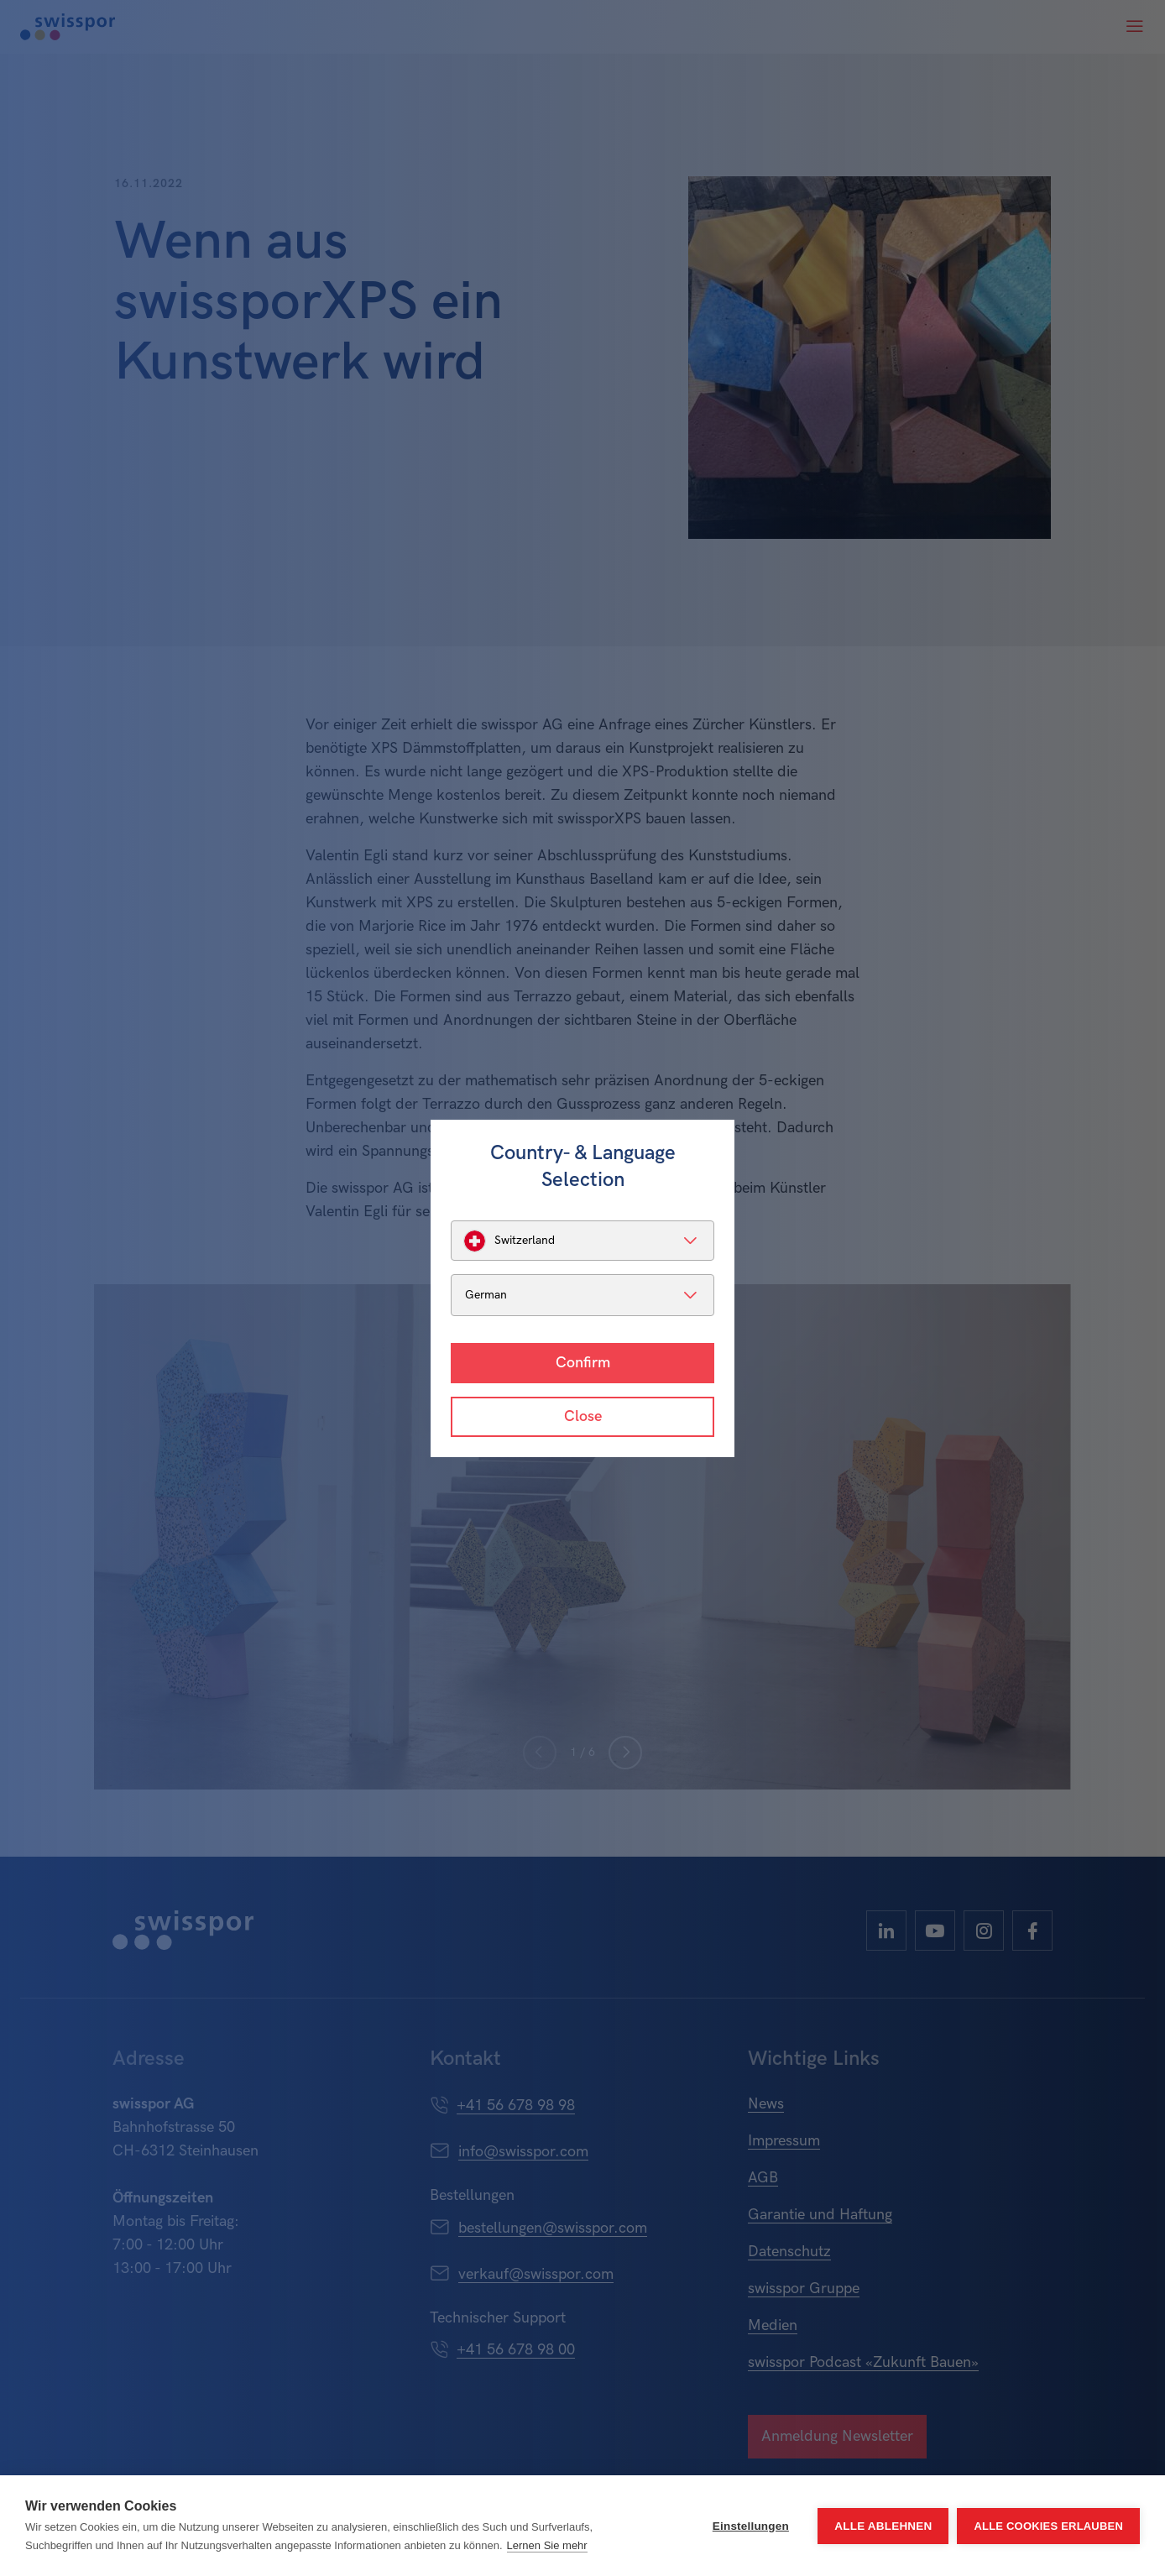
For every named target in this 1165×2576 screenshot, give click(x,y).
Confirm (583, 1363)
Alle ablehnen (883, 2526)
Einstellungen (751, 2526)
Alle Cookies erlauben (1048, 2526)
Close (583, 1416)
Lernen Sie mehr (547, 2545)
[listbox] (582, 1240)
